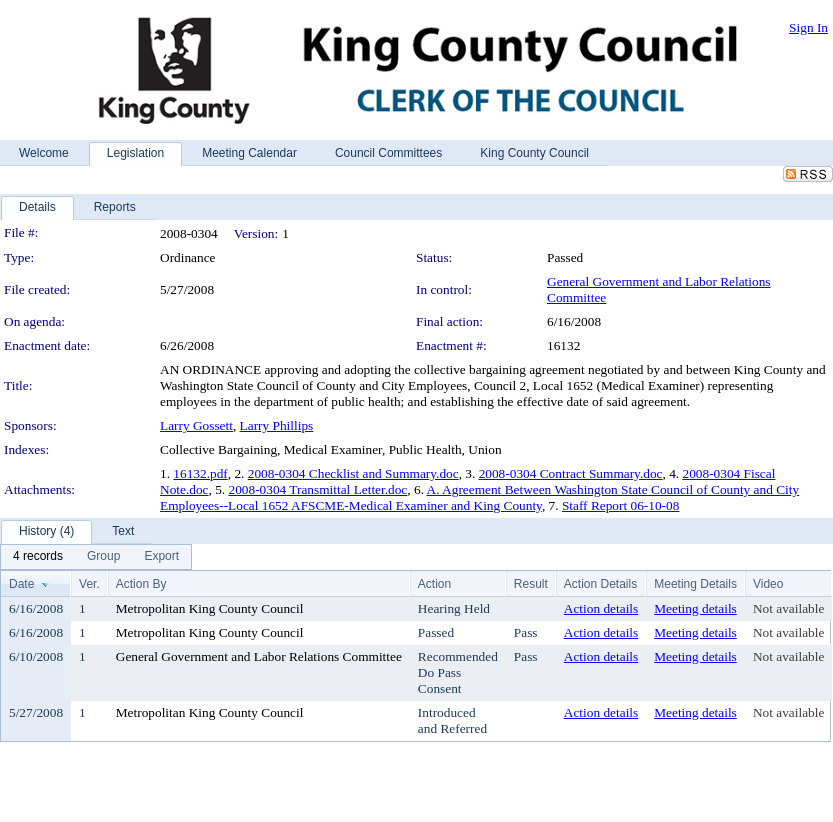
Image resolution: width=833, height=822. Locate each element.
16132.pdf (200, 473)
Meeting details (695, 608)
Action (434, 584)
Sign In (808, 27)
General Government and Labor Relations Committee (259, 656)
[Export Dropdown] (161, 557)
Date (21, 584)
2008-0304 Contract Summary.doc (571, 473)
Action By (141, 584)
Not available (788, 608)
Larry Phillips (277, 425)
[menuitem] (38, 557)
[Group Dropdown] (103, 557)
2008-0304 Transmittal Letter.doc (317, 489)
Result (531, 584)
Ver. (89, 584)
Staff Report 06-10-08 (620, 505)
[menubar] (96, 557)
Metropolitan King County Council (210, 608)
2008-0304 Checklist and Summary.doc (353, 473)
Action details (601, 608)
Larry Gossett (196, 425)
